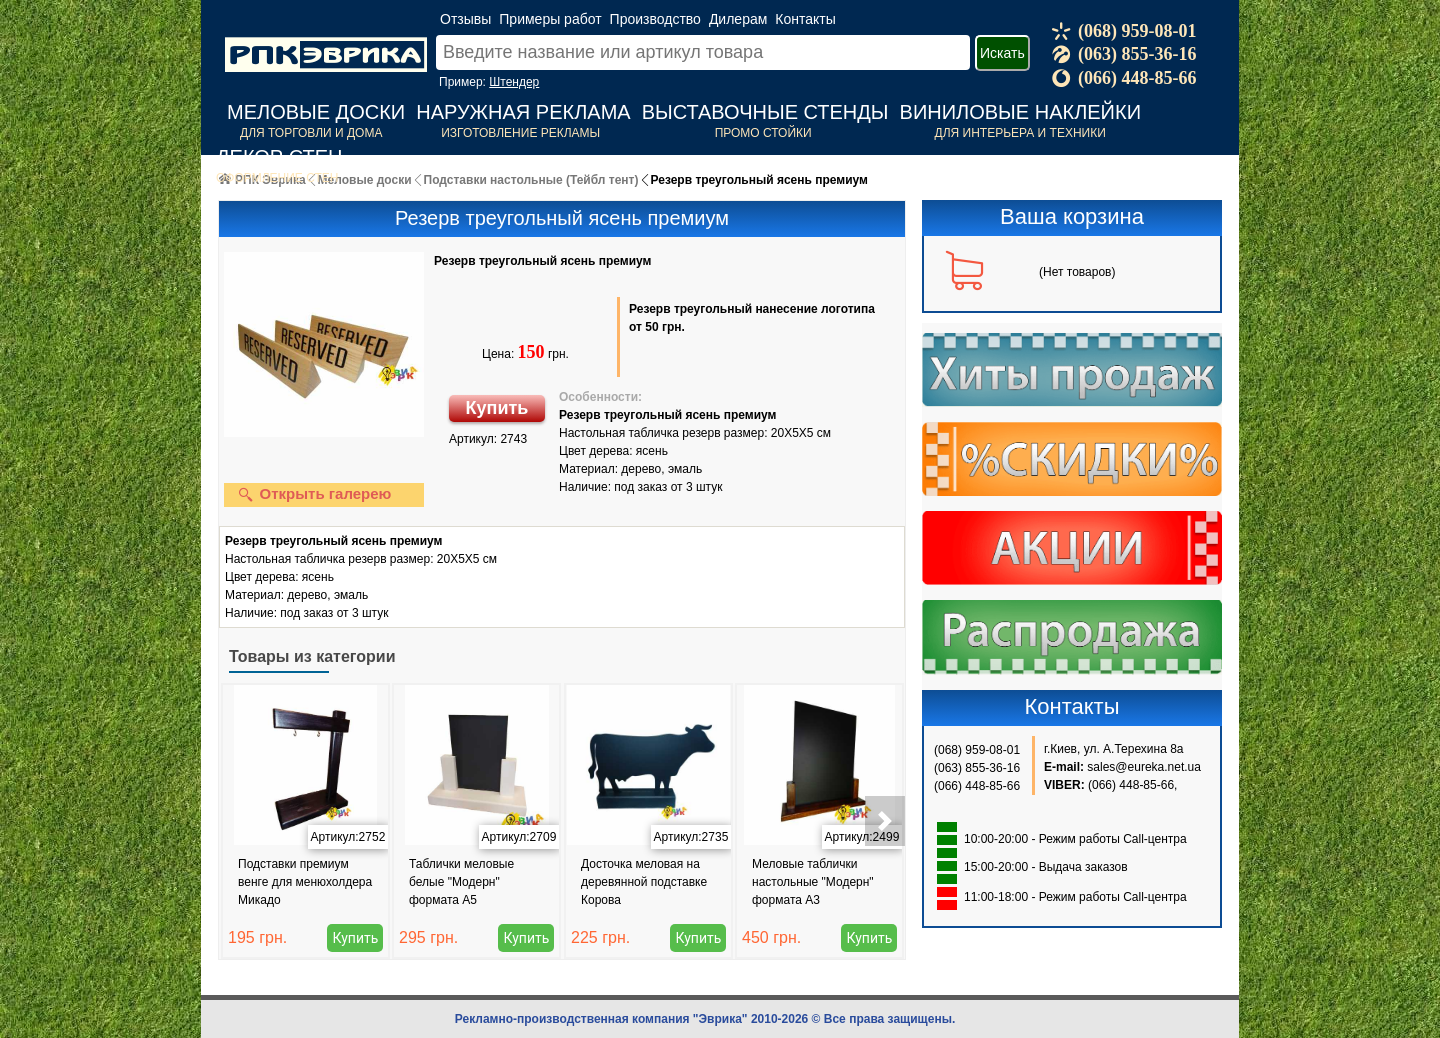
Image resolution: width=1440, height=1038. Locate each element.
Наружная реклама (523, 112)
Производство (655, 19)
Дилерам (738, 19)
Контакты (805, 19)
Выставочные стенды (765, 112)
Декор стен (279, 157)
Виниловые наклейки (1020, 112)
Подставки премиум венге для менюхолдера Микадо (305, 882)
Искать (1002, 53)
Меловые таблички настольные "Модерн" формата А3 (813, 882)
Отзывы (465, 19)
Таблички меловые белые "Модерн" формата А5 (461, 882)
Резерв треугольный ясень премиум (542, 261)
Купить (497, 408)
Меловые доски (316, 112)
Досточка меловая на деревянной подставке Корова (644, 882)
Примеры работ (550, 19)
